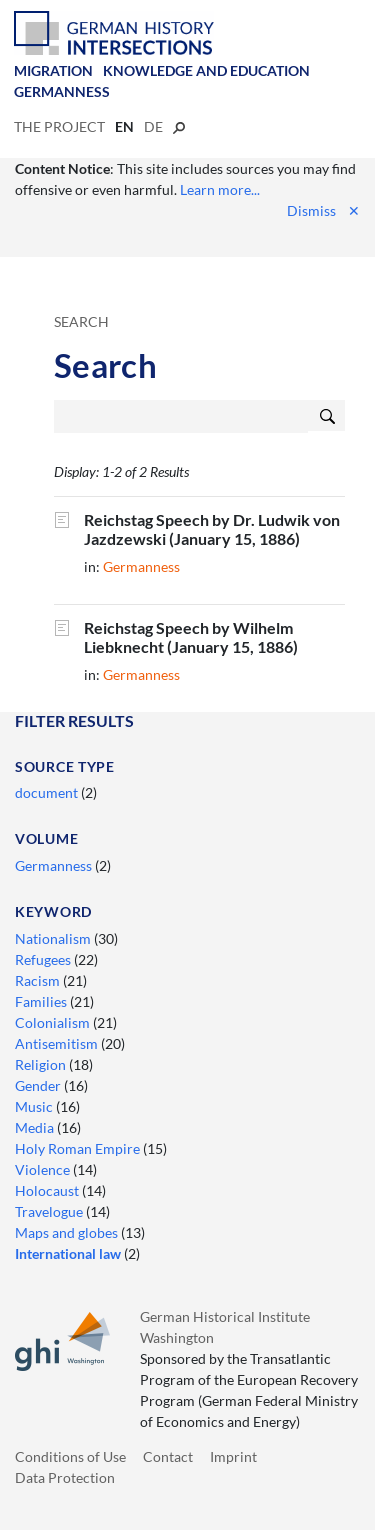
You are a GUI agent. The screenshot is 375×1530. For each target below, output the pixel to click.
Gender (39, 1085)
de (153, 126)
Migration (53, 70)
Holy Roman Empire (79, 1148)
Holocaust (48, 1190)
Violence (44, 1169)
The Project (59, 126)
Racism (39, 980)
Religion (42, 1064)
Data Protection (65, 1477)
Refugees (44, 959)
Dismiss (323, 210)
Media (36, 1127)
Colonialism (54, 1022)
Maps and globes (68, 1232)
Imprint (233, 1456)
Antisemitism (58, 1043)
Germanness (62, 91)
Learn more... (220, 189)
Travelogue (50, 1211)
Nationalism (54, 938)
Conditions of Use (70, 1456)
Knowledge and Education (206, 70)
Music (35, 1106)
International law (69, 1253)
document (48, 792)
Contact (168, 1456)
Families (42, 1001)
